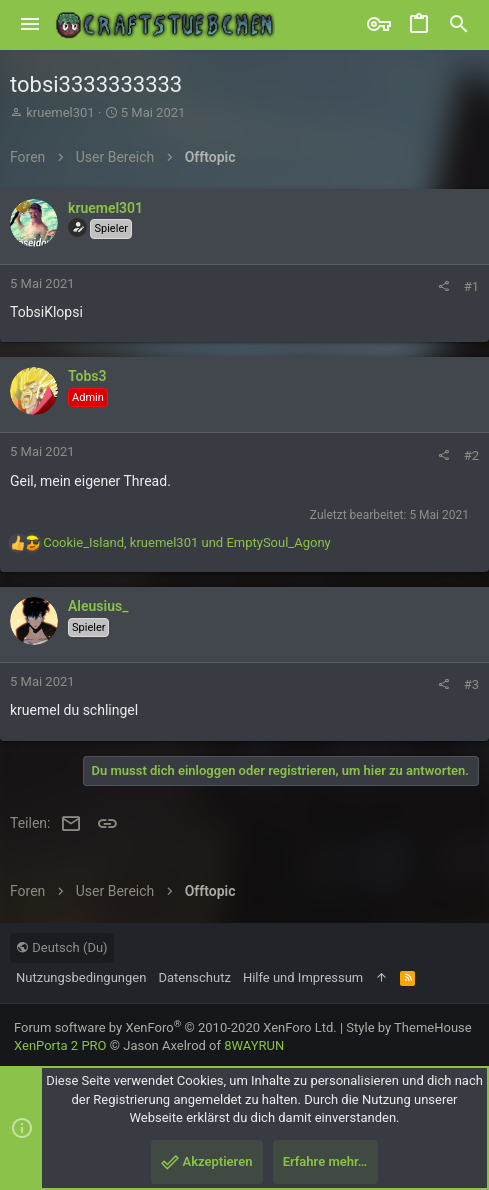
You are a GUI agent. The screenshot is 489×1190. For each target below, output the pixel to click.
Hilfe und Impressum (303, 977)
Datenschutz (194, 977)
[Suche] (459, 25)
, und (187, 542)
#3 (471, 684)
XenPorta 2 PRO (60, 1045)
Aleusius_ (98, 606)
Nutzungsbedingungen (81, 977)
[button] (30, 25)
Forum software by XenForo (175, 1027)
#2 (471, 455)
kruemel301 (60, 112)
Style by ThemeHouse (408, 1027)
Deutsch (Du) (62, 947)
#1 (471, 286)
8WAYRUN (254, 1045)
